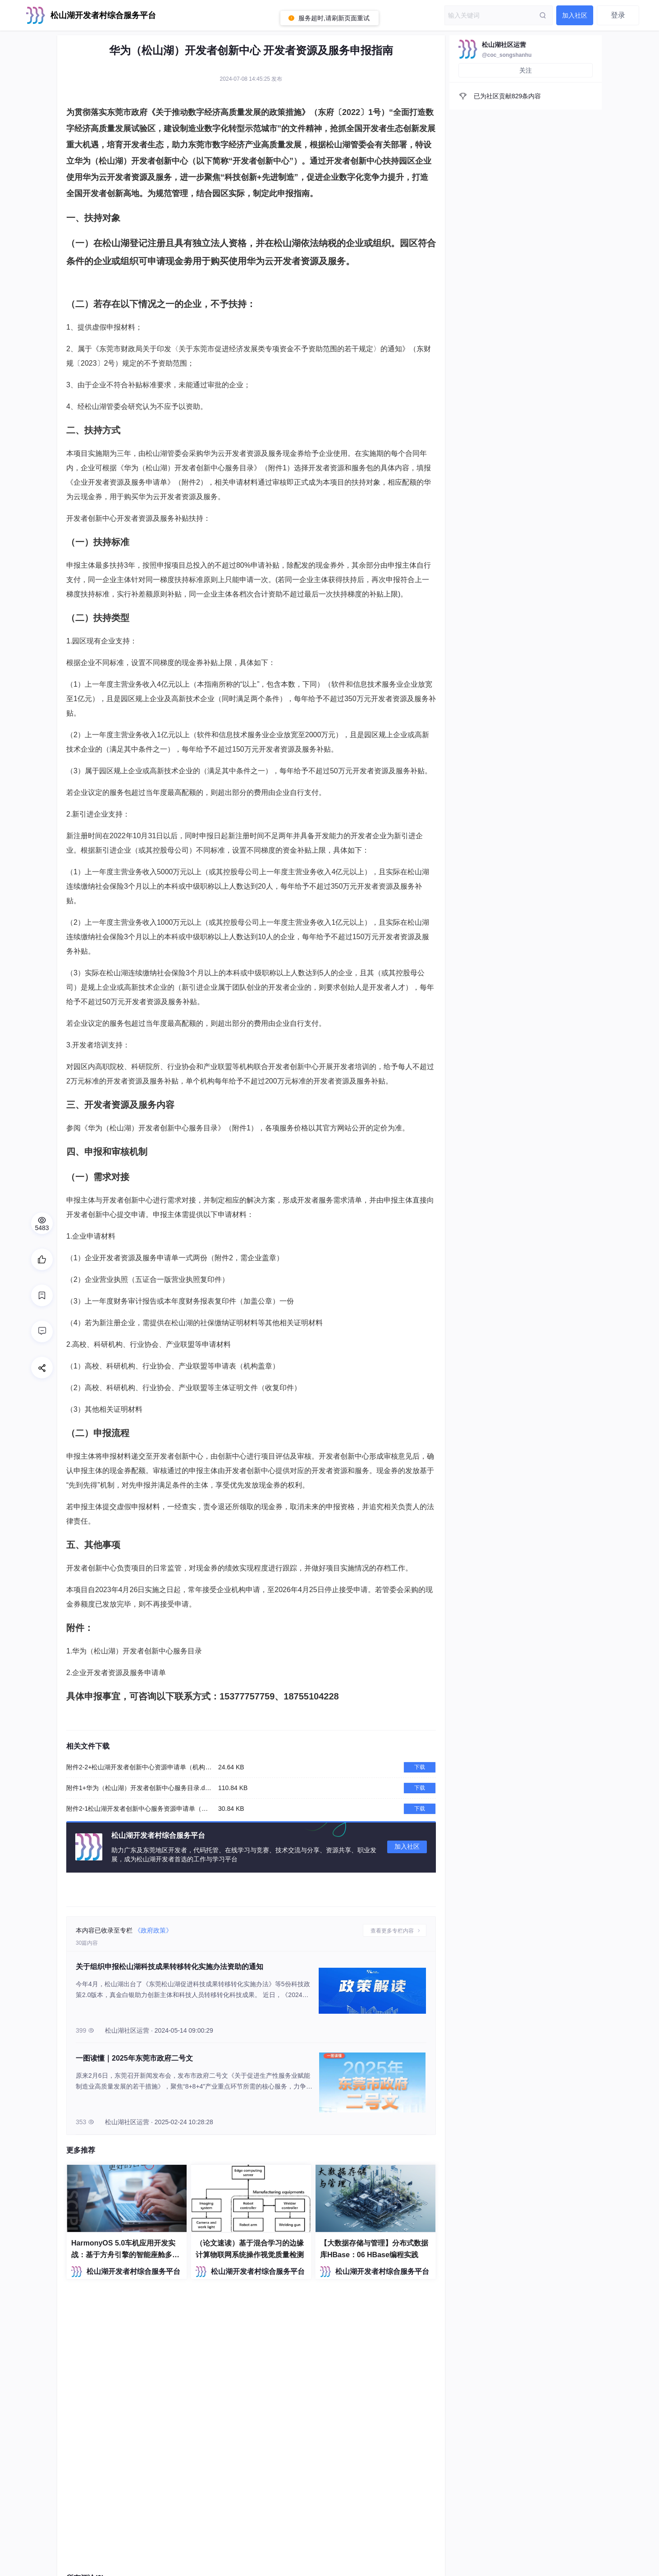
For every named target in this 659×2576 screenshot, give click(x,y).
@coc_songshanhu (506, 55)
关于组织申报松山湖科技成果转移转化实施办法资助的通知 (169, 1966)
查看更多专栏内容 (393, 1931)
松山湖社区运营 (504, 44)
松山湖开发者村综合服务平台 (133, 2271)
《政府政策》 (153, 1930)
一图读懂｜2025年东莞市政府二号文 (134, 2058)
